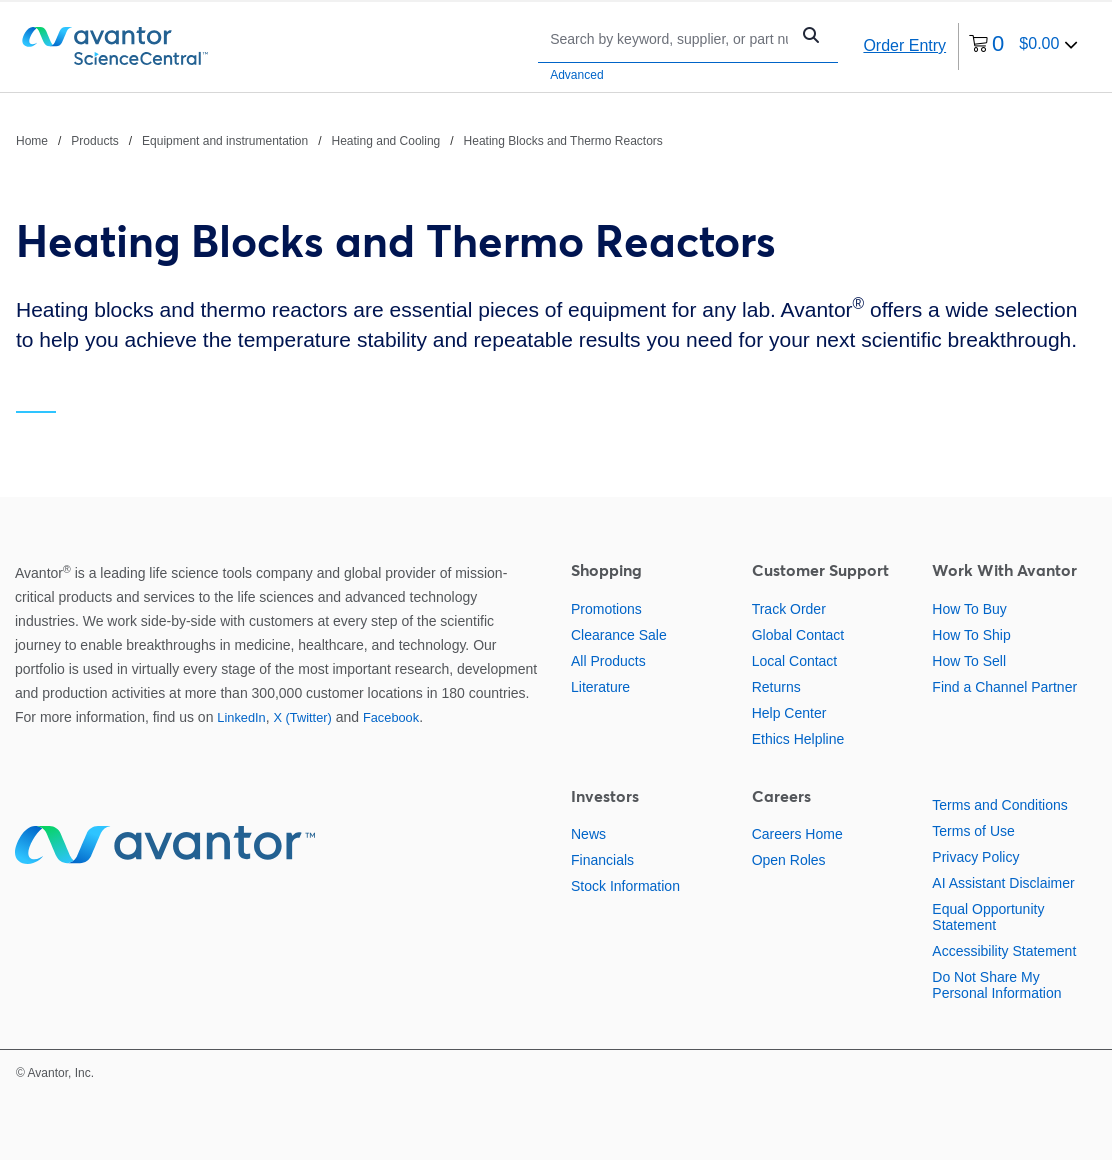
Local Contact (795, 661)
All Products (608, 661)
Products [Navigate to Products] (94, 141)
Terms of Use (973, 831)
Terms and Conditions (999, 805)
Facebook (391, 717)
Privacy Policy (975, 857)
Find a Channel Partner (1004, 687)
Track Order (789, 609)
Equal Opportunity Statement (988, 917)
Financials (602, 860)
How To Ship (971, 635)
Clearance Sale (619, 635)
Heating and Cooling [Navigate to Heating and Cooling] (386, 141)
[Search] (669, 38)
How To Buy (969, 609)
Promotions (606, 609)
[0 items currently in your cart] (1023, 46)
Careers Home (797, 834)
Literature (600, 687)
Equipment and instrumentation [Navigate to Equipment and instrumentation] (225, 141)
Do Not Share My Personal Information (996, 985)
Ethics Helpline (798, 739)
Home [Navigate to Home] (32, 141)
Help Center (789, 713)
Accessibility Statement (1004, 951)
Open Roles (789, 860)
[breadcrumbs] (339, 140)
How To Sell (969, 661)
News (588, 834)
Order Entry (904, 45)
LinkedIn (241, 717)
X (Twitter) (302, 717)
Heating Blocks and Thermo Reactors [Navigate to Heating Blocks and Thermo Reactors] (563, 141)
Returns (776, 687)
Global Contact (798, 635)
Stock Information (625, 886)
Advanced (576, 75)
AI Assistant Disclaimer (1003, 883)
